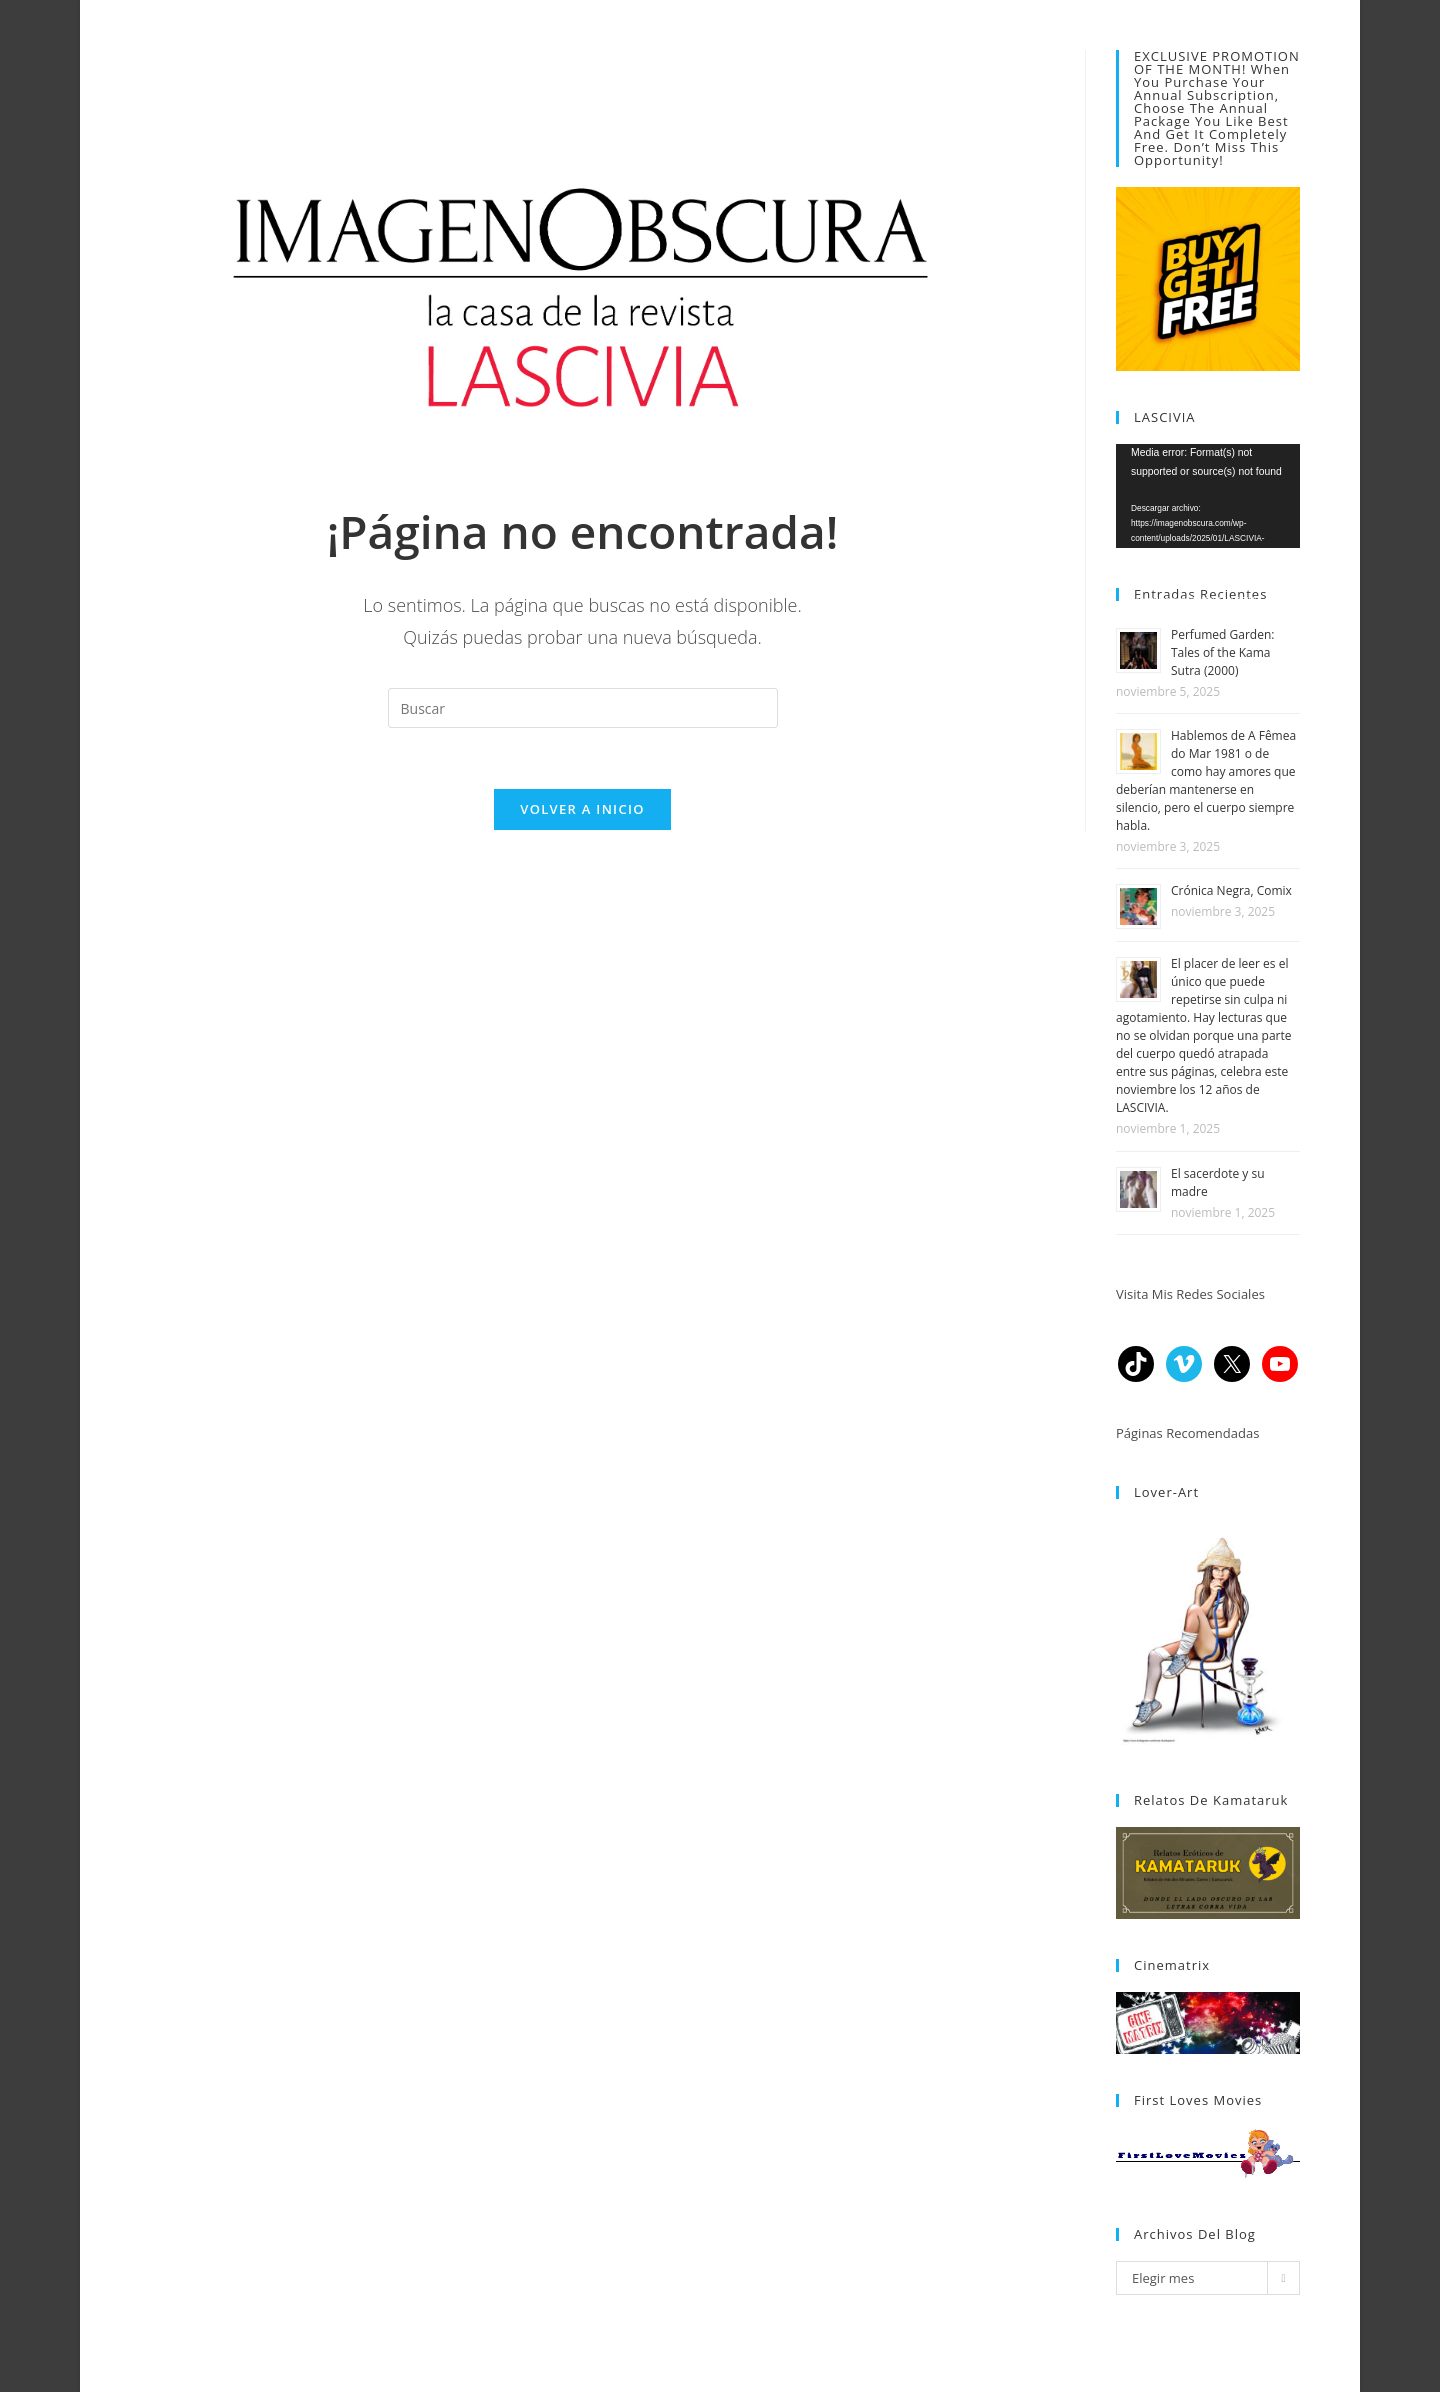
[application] (1208, 496)
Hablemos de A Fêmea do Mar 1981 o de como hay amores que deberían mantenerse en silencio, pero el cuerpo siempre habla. (1206, 780)
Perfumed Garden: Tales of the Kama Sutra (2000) (1222, 652)
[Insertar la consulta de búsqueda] (583, 708)
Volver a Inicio (582, 809)
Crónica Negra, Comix (1231, 890)
